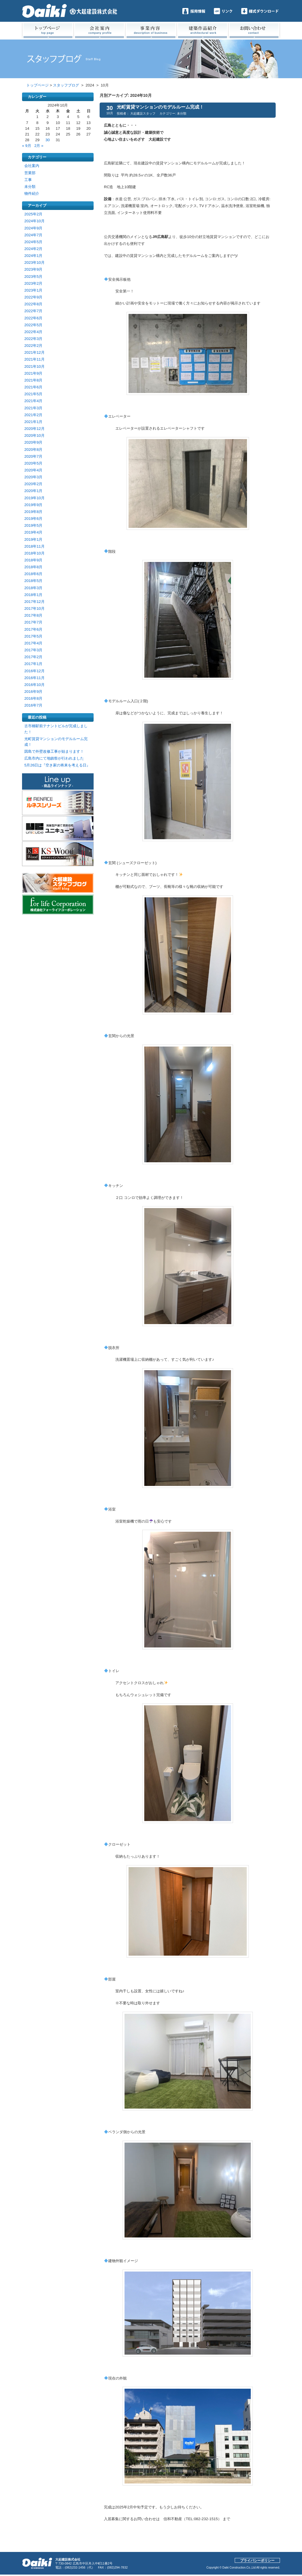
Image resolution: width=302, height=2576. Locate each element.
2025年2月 (33, 214)
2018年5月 (33, 581)
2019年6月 (33, 518)
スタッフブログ (66, 85)
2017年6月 (33, 629)
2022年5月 (33, 325)
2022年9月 (33, 297)
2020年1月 (33, 491)
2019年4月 (33, 532)
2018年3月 (33, 588)
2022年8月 (33, 304)
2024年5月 (33, 242)
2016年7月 (33, 705)
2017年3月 (33, 650)
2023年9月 (33, 269)
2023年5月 (33, 276)
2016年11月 (34, 678)
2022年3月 (33, 339)
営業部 (29, 173)
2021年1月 (33, 422)
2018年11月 (34, 546)
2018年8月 (33, 567)
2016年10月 (34, 685)
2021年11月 (34, 359)
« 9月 (26, 145)
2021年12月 (34, 352)
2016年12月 (34, 671)
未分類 (29, 186)
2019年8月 (33, 512)
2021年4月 (33, 401)
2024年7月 (33, 235)
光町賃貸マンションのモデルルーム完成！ (160, 107)
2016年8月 (33, 698)
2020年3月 (33, 477)
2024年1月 (33, 255)
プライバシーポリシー (257, 2561)
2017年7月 (33, 622)
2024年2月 (33, 249)
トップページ (37, 85)
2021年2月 (33, 415)
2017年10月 (34, 608)
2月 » (39, 145)
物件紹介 (31, 193)
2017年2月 (33, 657)
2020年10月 (34, 435)
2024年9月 (33, 228)
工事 (28, 180)
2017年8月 (33, 615)
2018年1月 (33, 595)
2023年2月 (33, 283)
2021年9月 (33, 373)
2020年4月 (33, 470)
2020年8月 (33, 449)
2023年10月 (34, 262)
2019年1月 (33, 539)
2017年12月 (34, 601)
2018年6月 (33, 574)
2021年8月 (33, 380)
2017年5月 (33, 636)
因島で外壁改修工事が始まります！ (54, 751)
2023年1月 (33, 290)
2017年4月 (33, 643)
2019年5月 (33, 525)
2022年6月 (33, 318)
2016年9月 (33, 691)
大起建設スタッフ (142, 113)
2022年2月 (33, 345)
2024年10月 (34, 221)
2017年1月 (33, 664)
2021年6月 (33, 387)
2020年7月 (33, 456)
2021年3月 (33, 408)
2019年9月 (33, 505)
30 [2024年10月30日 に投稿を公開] (48, 140)
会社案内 (31, 166)
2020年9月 (33, 442)
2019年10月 (34, 498)
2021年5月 (33, 394)
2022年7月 (33, 311)
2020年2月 (33, 484)
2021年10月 (34, 366)
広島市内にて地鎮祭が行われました (54, 758)
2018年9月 (33, 560)
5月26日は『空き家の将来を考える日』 (57, 765)
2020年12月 (34, 428)
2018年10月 (34, 553)
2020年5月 (33, 463)
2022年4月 (33, 332)
